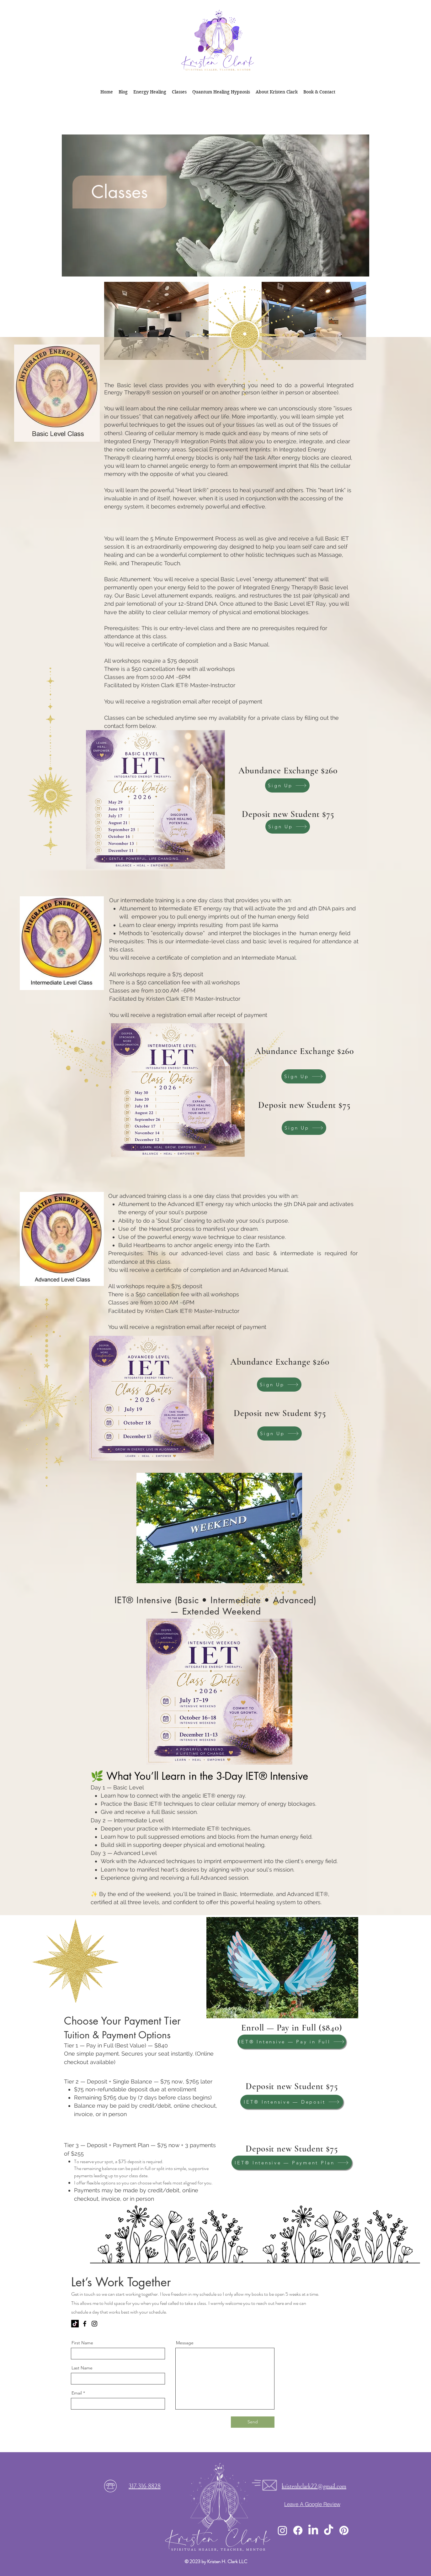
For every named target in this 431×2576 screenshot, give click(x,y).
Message (185, 2343)
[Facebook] (84, 2323)
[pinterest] (344, 2530)
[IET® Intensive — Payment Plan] (291, 2163)
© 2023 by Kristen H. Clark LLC (215, 2561)
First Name (82, 2343)
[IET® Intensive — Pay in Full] (291, 2042)
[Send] (252, 2422)
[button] (179, 91)
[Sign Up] (287, 785)
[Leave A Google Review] (312, 2504)
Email (77, 2393)
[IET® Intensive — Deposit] (291, 2102)
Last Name (82, 2368)
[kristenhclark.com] (75, 2323)
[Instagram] (94, 2323)
